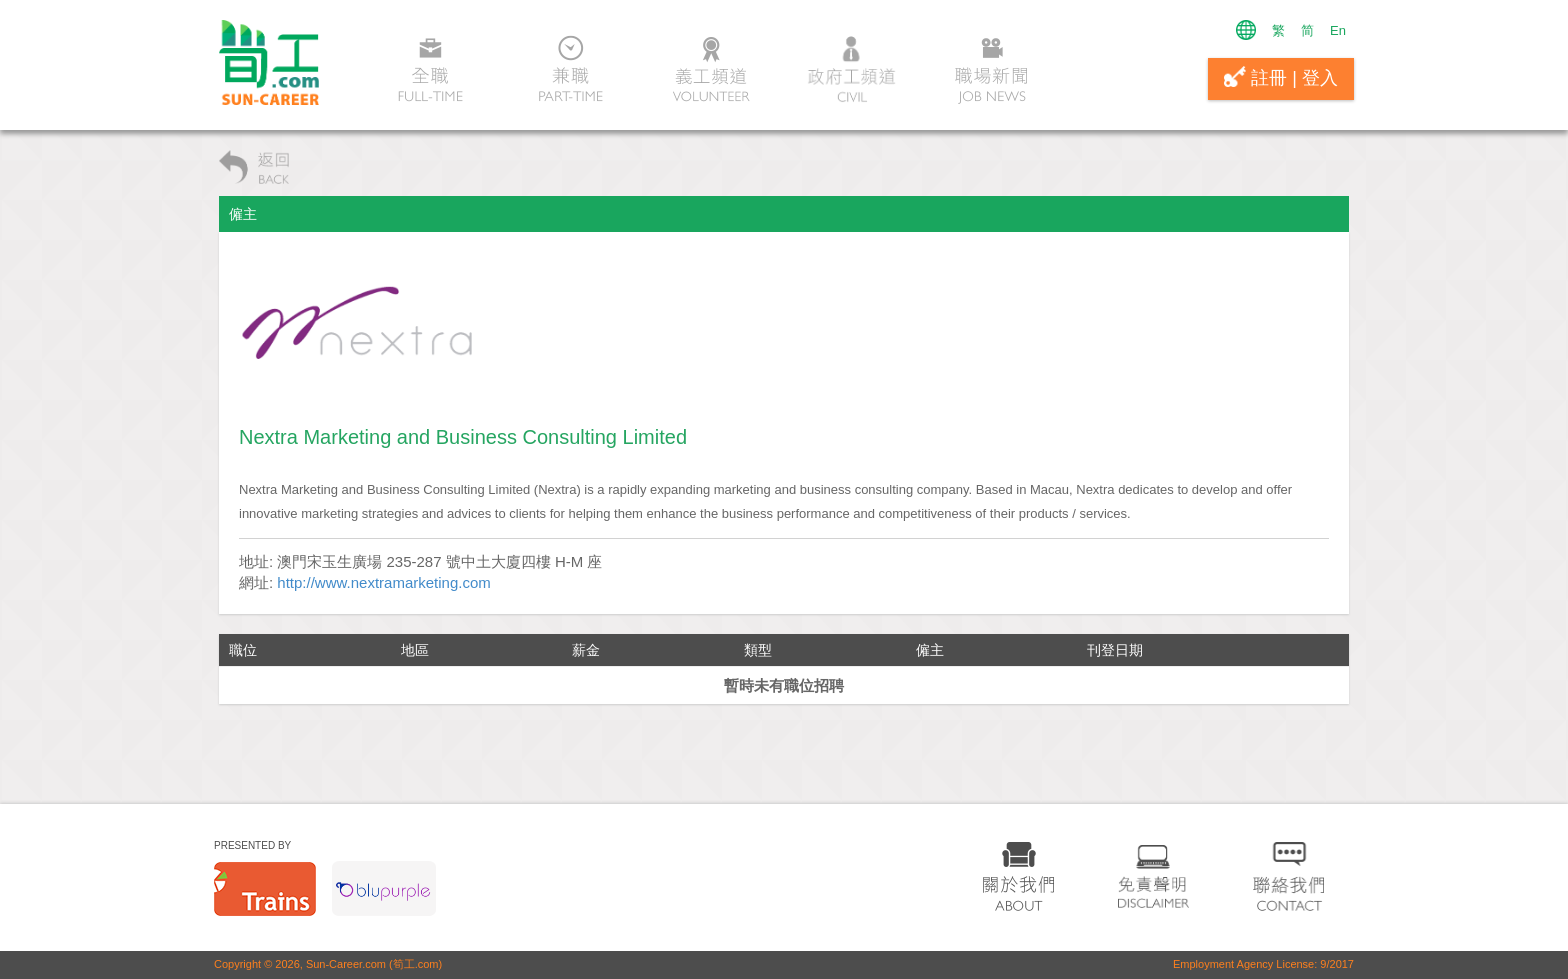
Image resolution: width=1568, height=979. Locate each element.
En (1338, 30)
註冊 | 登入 (1281, 77)
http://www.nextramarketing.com (383, 582)
